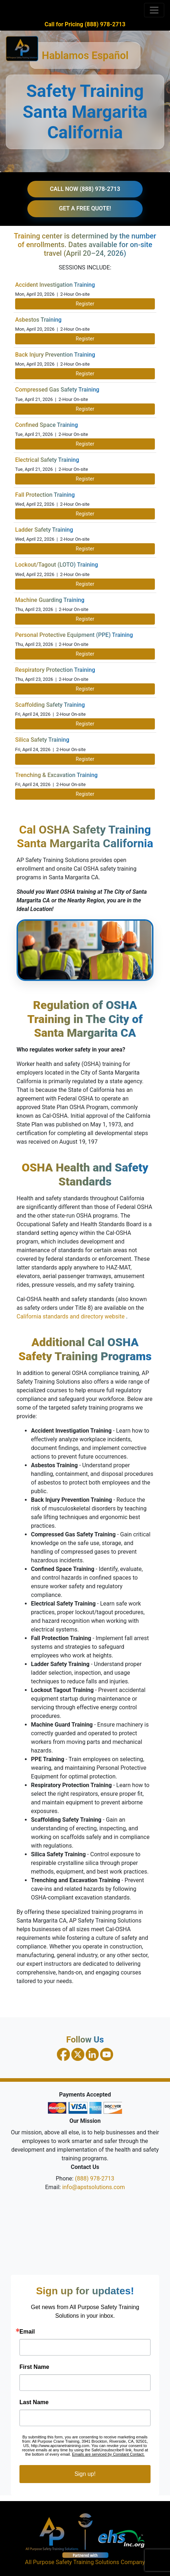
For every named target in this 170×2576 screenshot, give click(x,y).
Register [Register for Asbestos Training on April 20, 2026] (85, 338)
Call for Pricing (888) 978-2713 (85, 24)
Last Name (34, 2402)
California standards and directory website (71, 1316)
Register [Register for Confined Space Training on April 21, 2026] (85, 444)
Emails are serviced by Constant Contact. (108, 2454)
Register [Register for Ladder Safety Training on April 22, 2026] (85, 549)
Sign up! (85, 2474)
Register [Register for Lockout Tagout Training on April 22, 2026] (85, 584)
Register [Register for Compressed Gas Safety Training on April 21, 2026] (85, 409)
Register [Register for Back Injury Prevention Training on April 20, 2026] (85, 373)
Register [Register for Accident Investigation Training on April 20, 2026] (85, 304)
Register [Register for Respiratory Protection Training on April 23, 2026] (85, 689)
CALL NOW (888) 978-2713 (85, 189)
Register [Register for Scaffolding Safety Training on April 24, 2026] (85, 724)
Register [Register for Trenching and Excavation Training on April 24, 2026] (85, 794)
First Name (34, 2367)
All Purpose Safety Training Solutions (72, 2562)
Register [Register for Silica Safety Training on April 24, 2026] (85, 759)
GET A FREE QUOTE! (85, 208)
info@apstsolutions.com (93, 2187)
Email (27, 2332)
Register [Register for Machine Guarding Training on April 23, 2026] (85, 619)
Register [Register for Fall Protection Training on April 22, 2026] (85, 514)
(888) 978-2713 (94, 2178)
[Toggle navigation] (154, 10)
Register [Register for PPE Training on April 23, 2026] (85, 654)
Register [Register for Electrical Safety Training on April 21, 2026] (85, 479)
